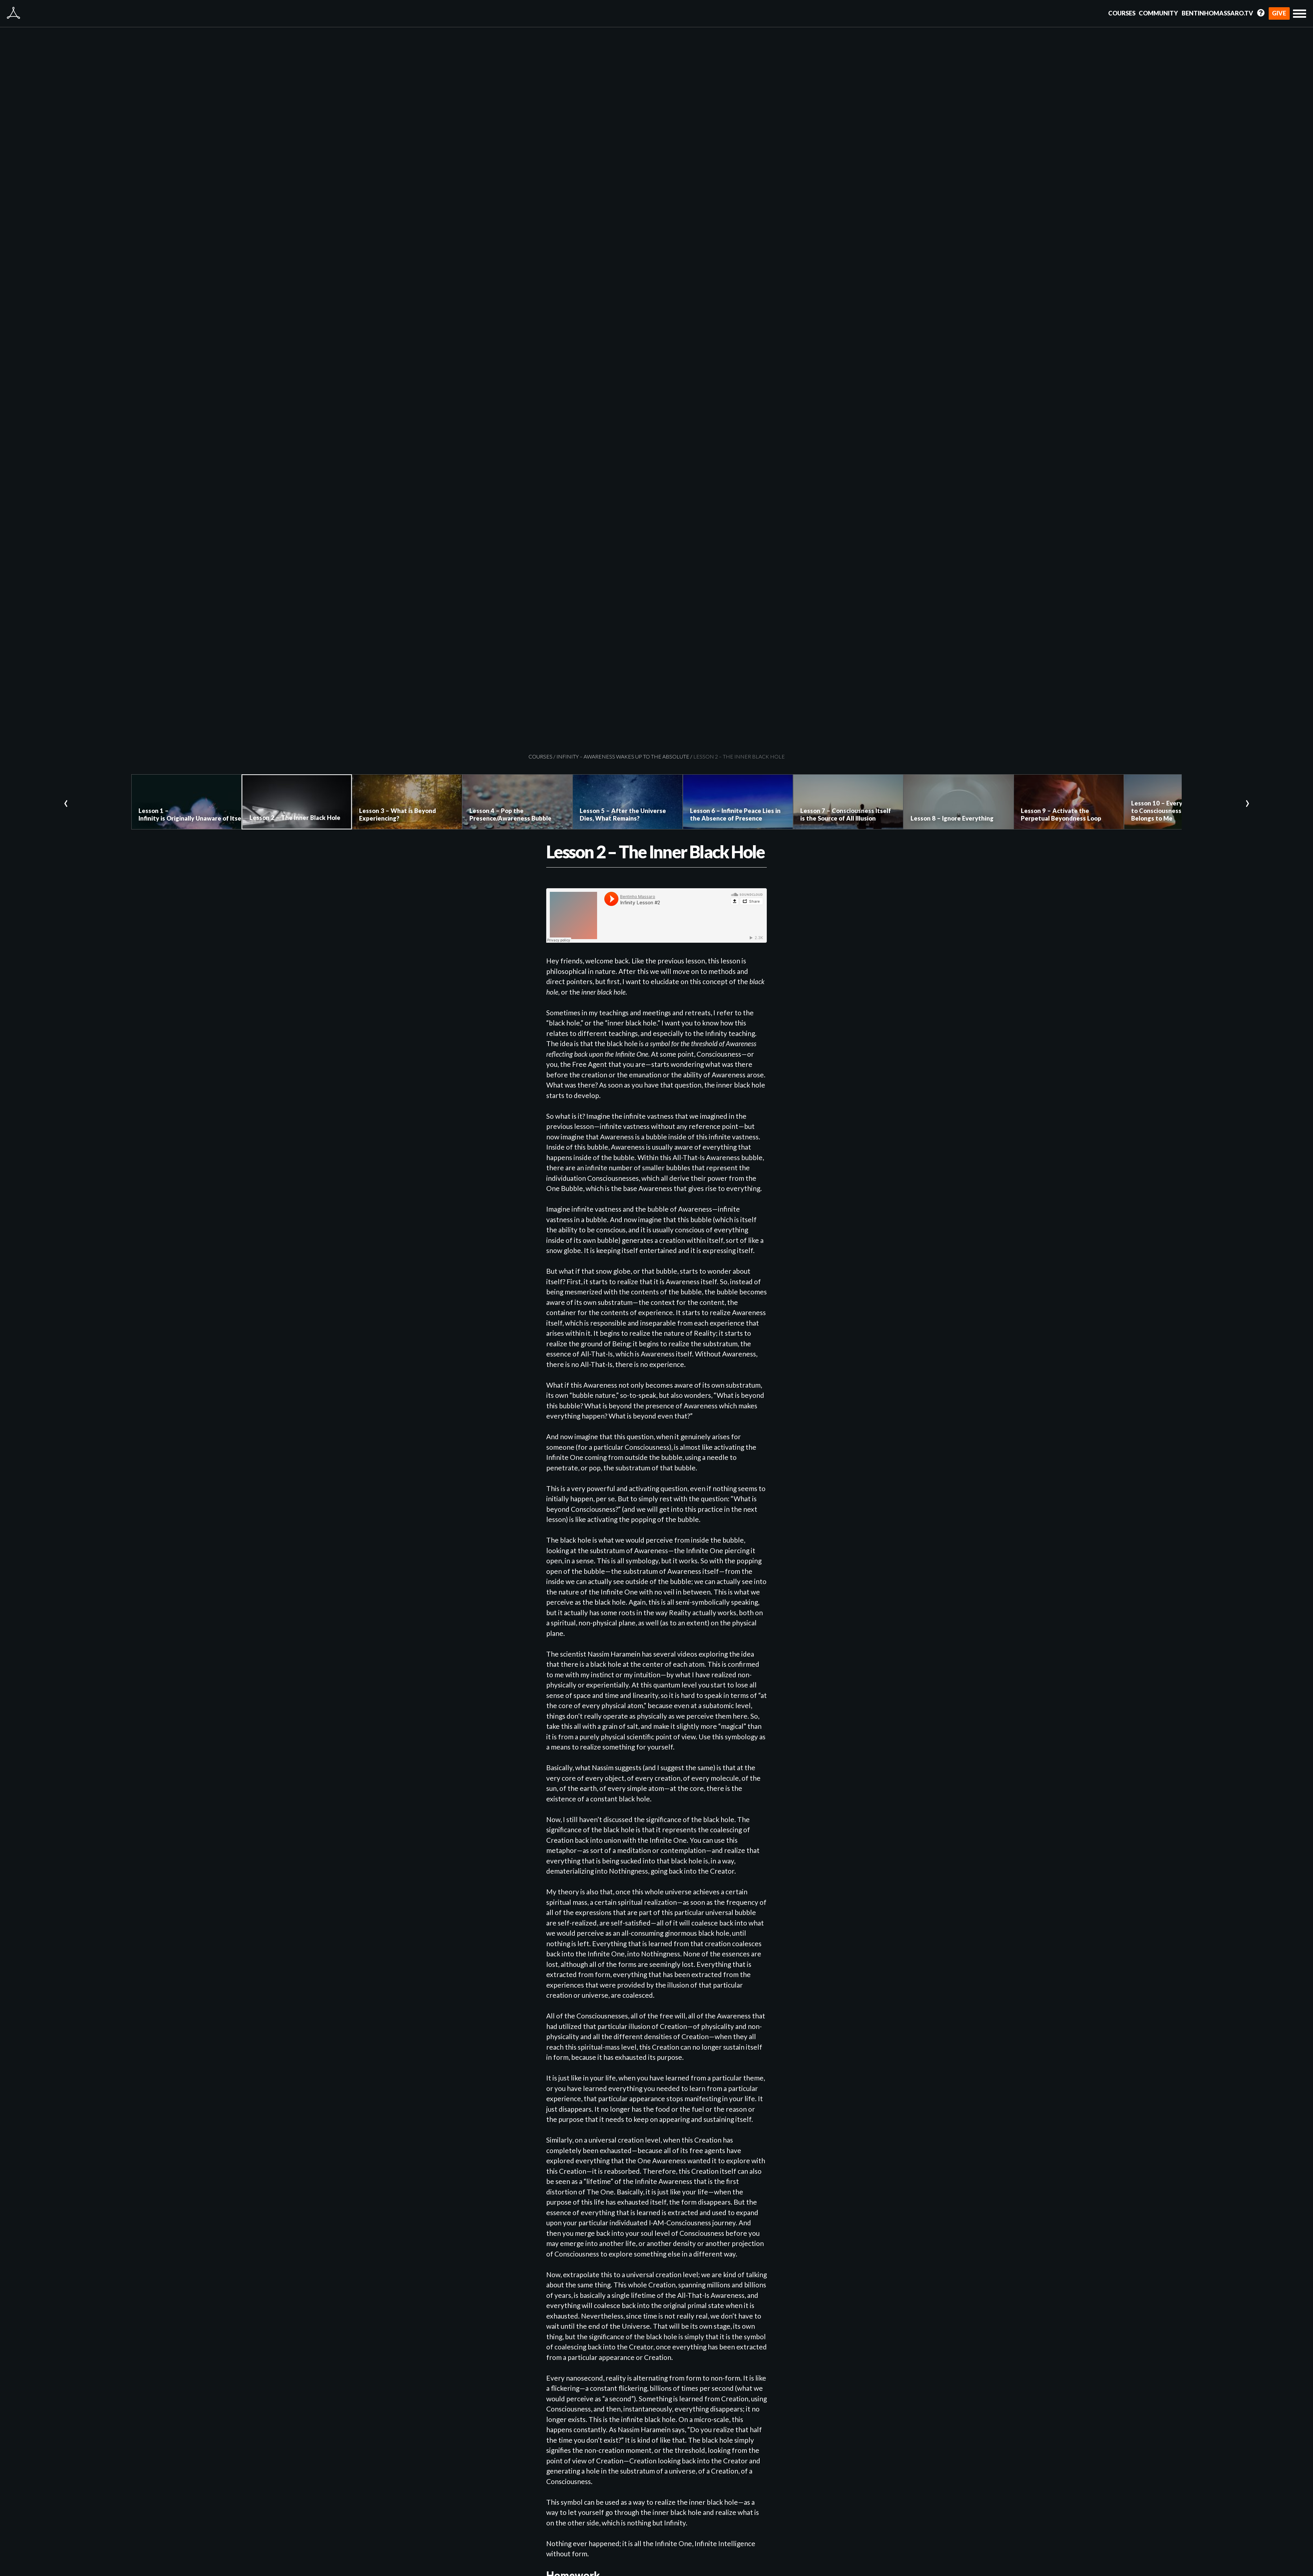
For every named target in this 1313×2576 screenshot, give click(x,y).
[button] (1299, 14)
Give (1279, 13)
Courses (1121, 13)
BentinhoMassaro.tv (1217, 13)
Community (1158, 13)
